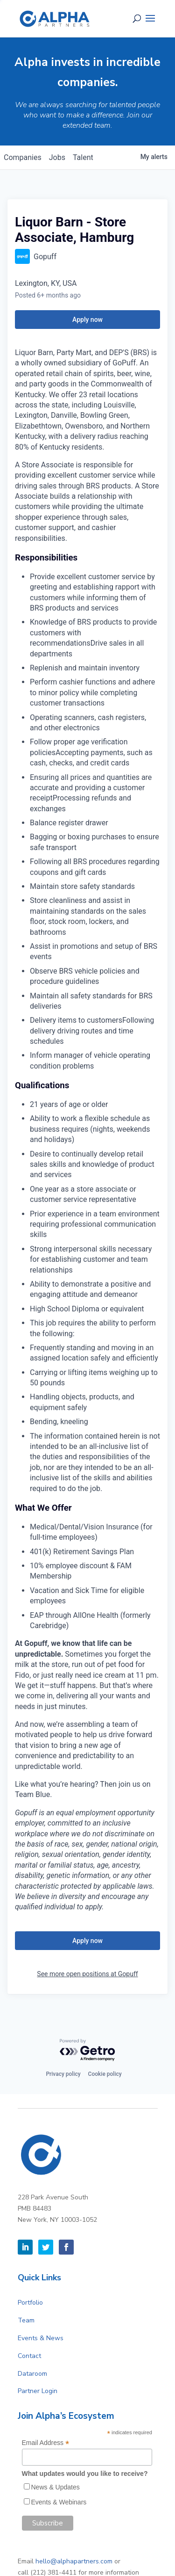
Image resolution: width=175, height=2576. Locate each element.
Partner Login (37, 2391)
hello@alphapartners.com (73, 2561)
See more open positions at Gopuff (87, 1974)
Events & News (40, 2338)
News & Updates (55, 2487)
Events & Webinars (59, 2502)
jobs (57, 157)
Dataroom (32, 2373)
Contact (29, 2355)
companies (23, 157)
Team (26, 2320)
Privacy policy (63, 2074)
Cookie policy (105, 2074)
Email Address (46, 2442)
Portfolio (30, 2302)
